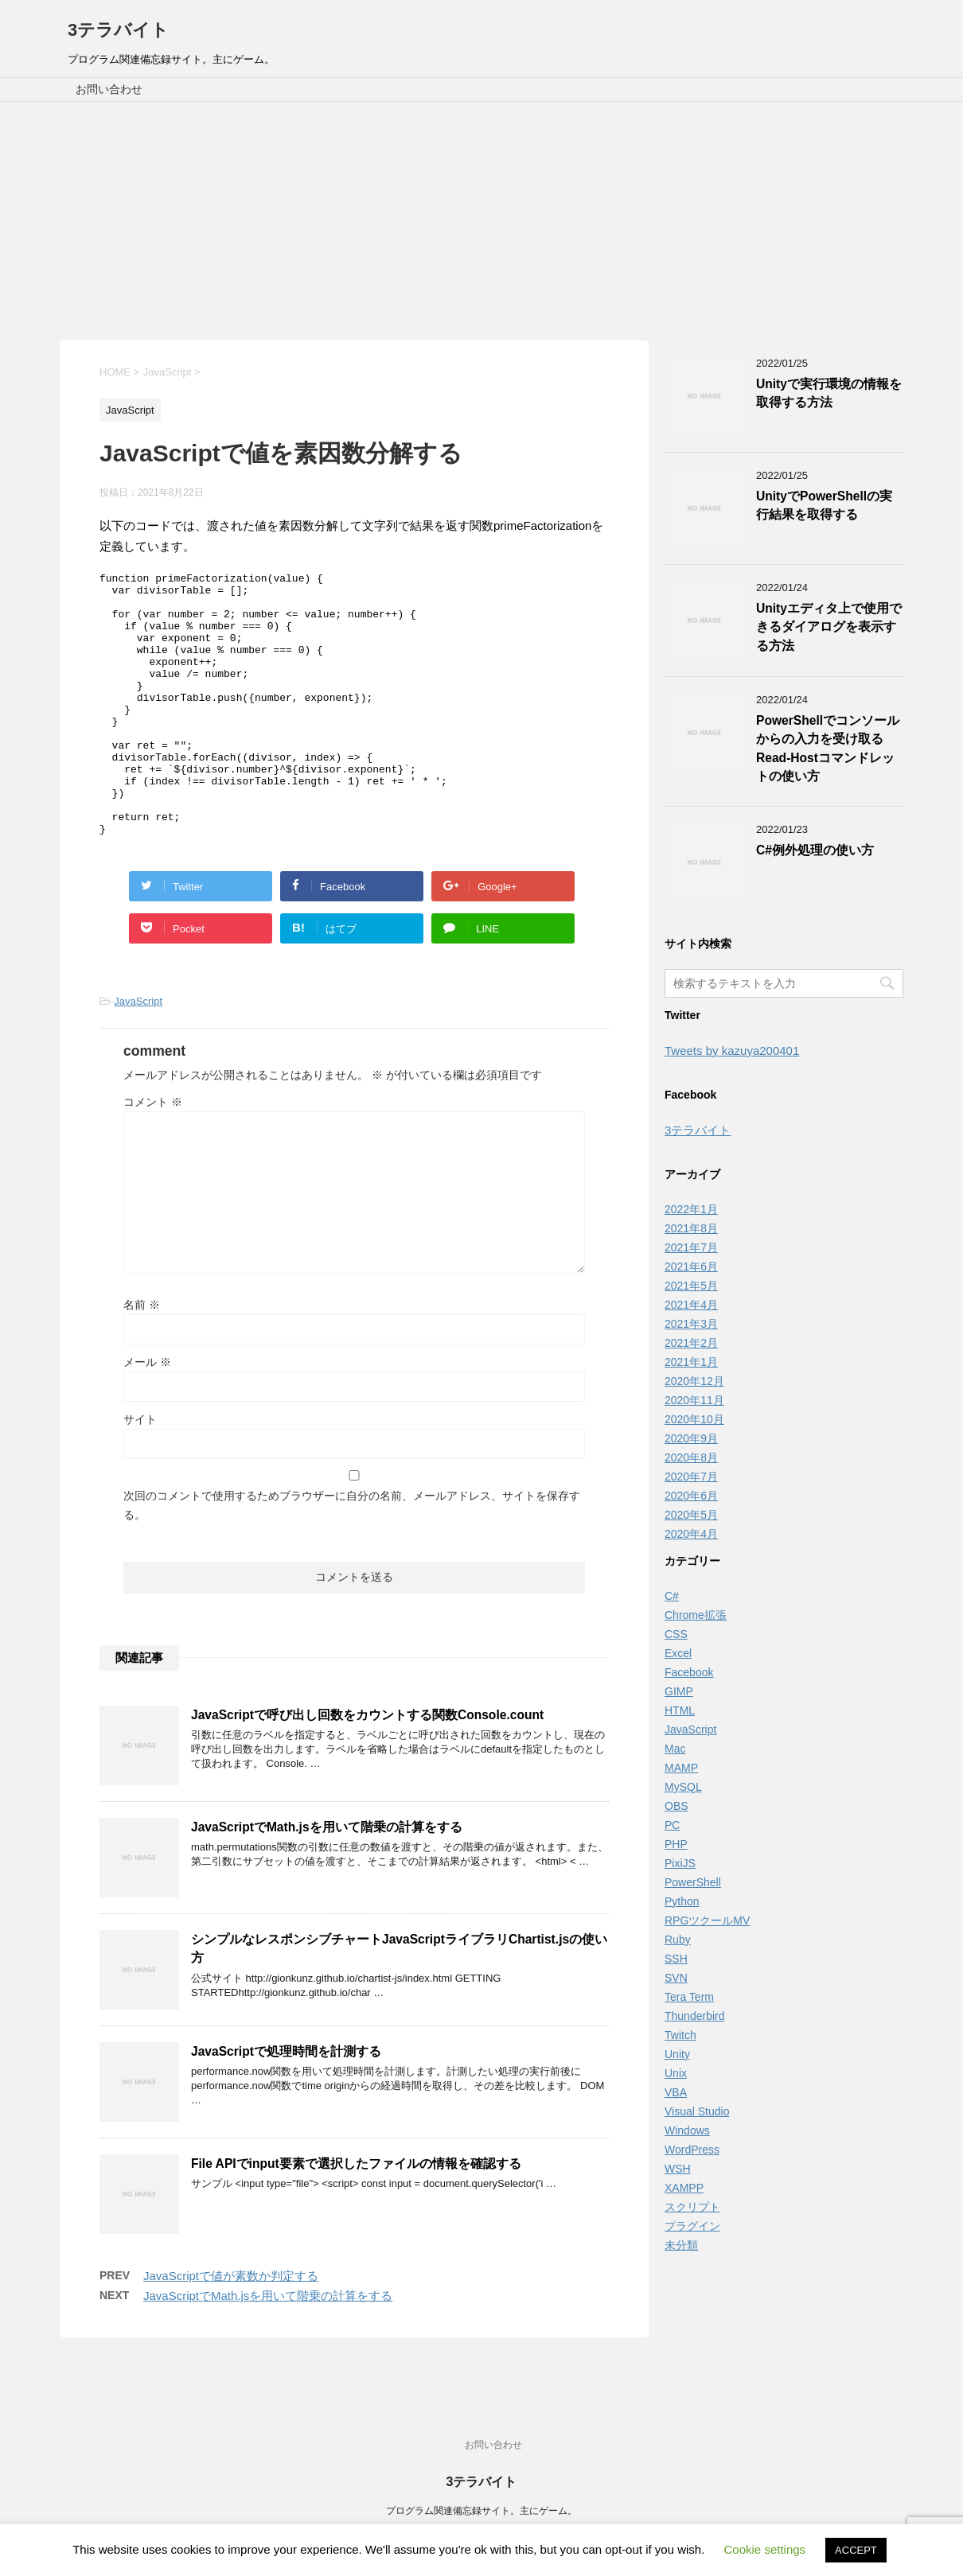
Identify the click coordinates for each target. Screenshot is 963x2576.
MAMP (681, 1767)
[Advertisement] (481, 221)
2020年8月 (691, 1457)
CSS (676, 1634)
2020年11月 (694, 1400)
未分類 (681, 2245)
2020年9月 (691, 1438)
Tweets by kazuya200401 (732, 1050)
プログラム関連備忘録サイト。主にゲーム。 (481, 2511)
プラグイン (692, 2226)
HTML (680, 1710)
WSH (678, 2168)
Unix (676, 2073)
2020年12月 (694, 1381)
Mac (675, 1748)
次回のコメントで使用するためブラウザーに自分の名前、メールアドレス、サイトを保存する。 (351, 1558)
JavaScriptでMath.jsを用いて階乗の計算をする (326, 1879)
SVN (676, 1977)
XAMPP (684, 2187)
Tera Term (689, 1996)
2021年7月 (691, 1247)
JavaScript (138, 1054)
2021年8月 (691, 1228)
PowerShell (693, 1882)
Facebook (689, 1672)
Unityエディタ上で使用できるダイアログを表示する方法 (829, 626)
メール (147, 1414)
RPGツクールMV (707, 1920)
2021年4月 (691, 1304)
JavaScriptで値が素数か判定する (230, 2328)
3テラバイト (118, 30)
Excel (678, 1653)
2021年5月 (691, 1285)
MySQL (683, 1786)
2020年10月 (694, 1419)
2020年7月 (691, 1476)
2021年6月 (691, 1266)
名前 (141, 1357)
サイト (140, 1471)
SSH (676, 1958)
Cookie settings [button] (765, 2549)
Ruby (678, 1939)
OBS (676, 1806)
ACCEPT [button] (856, 2550)
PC (672, 1825)
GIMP (679, 1691)
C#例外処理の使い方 (815, 850)
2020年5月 (691, 1514)
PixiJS (680, 1863)
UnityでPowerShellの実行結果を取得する (824, 505)
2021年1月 (691, 1362)
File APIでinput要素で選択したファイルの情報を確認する (356, 2216)
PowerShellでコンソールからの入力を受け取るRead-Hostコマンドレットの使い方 (827, 748)
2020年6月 (691, 1495)
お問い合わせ (109, 89)
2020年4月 (691, 1533)
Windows (687, 2130)
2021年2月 (691, 1343)
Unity (677, 2054)
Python (682, 1901)
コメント (152, 1154)
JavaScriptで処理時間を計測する (286, 2104)
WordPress (692, 2149)
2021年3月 (691, 1323)
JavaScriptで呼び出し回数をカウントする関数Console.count (367, 1767)
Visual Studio (697, 2111)
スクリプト (692, 2206)
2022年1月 (691, 1209)
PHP (676, 1844)
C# (672, 1596)
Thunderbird (695, 2016)
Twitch (680, 2035)
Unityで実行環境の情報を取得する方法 (829, 393)
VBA (676, 2092)
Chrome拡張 (696, 1615)
